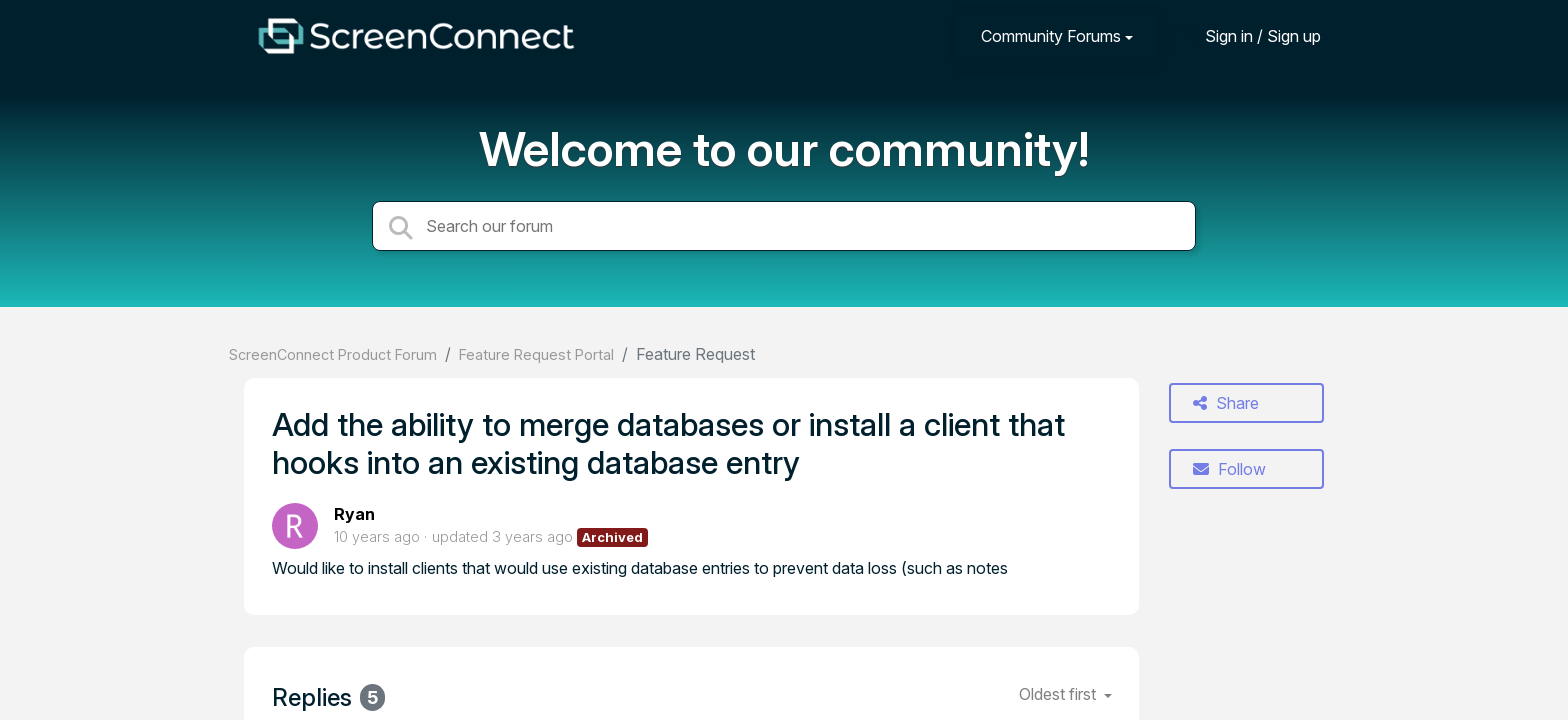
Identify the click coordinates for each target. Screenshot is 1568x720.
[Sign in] (1248, 35)
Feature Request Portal (536, 354)
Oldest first (1059, 694)
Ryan (354, 514)
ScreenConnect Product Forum (333, 354)
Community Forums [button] (1051, 36)
